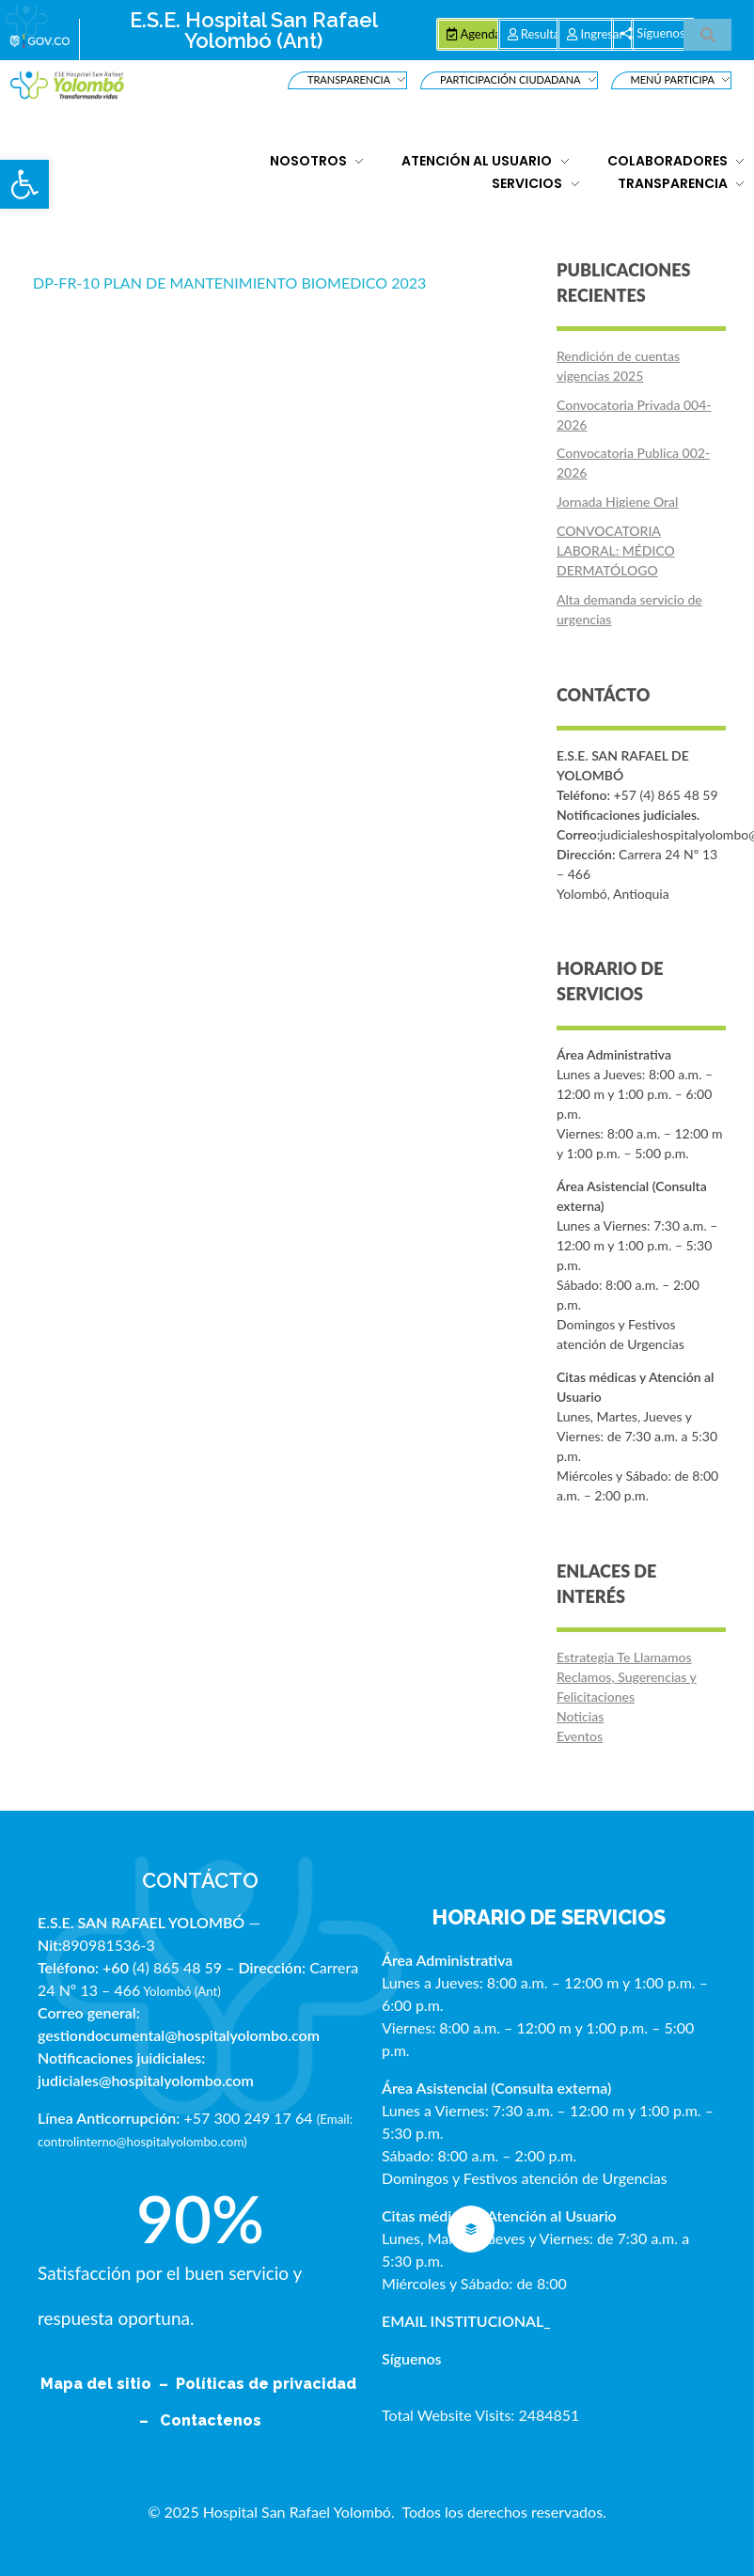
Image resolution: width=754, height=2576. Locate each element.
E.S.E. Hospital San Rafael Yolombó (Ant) (254, 30)
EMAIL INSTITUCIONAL (462, 2321)
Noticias (580, 1716)
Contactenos (210, 2420)
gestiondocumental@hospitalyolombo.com (179, 2035)
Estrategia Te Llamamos (624, 1657)
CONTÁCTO (200, 1880)
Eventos (580, 1736)
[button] (24, 184)
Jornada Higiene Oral (617, 502)
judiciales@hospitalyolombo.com (146, 2080)
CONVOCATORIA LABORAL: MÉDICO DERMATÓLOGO (616, 550)
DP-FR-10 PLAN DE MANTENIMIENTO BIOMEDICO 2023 (229, 282)
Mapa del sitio (97, 2384)
